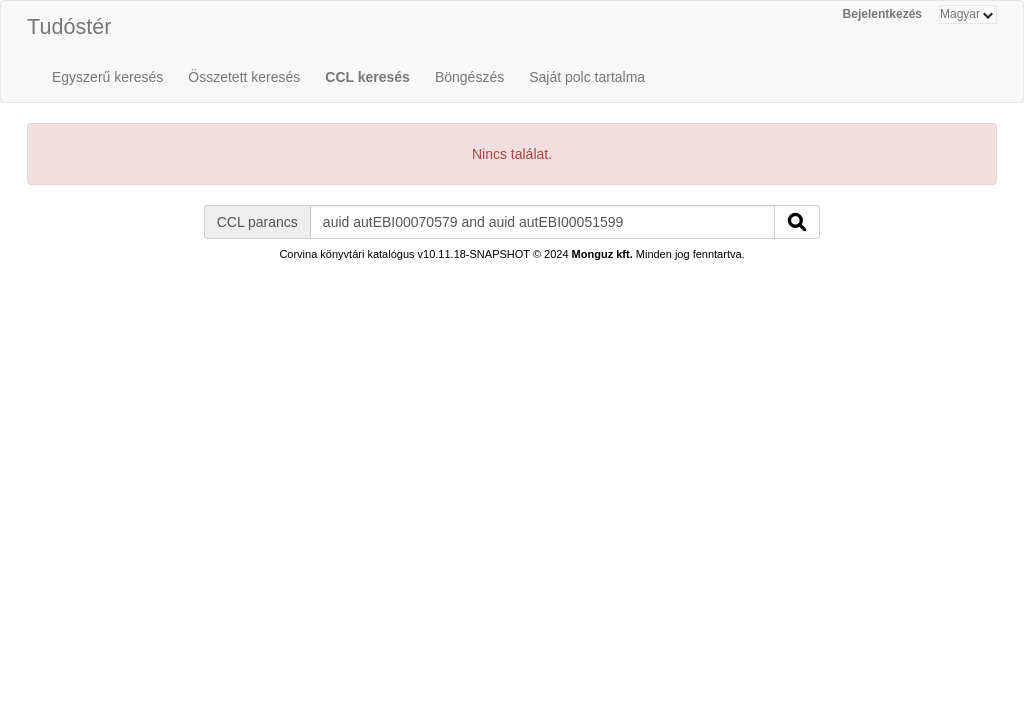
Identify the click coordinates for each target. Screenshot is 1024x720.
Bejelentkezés (882, 14)
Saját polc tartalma (587, 77)
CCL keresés (367, 77)
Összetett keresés (244, 77)
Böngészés (469, 77)
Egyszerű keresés (107, 77)
